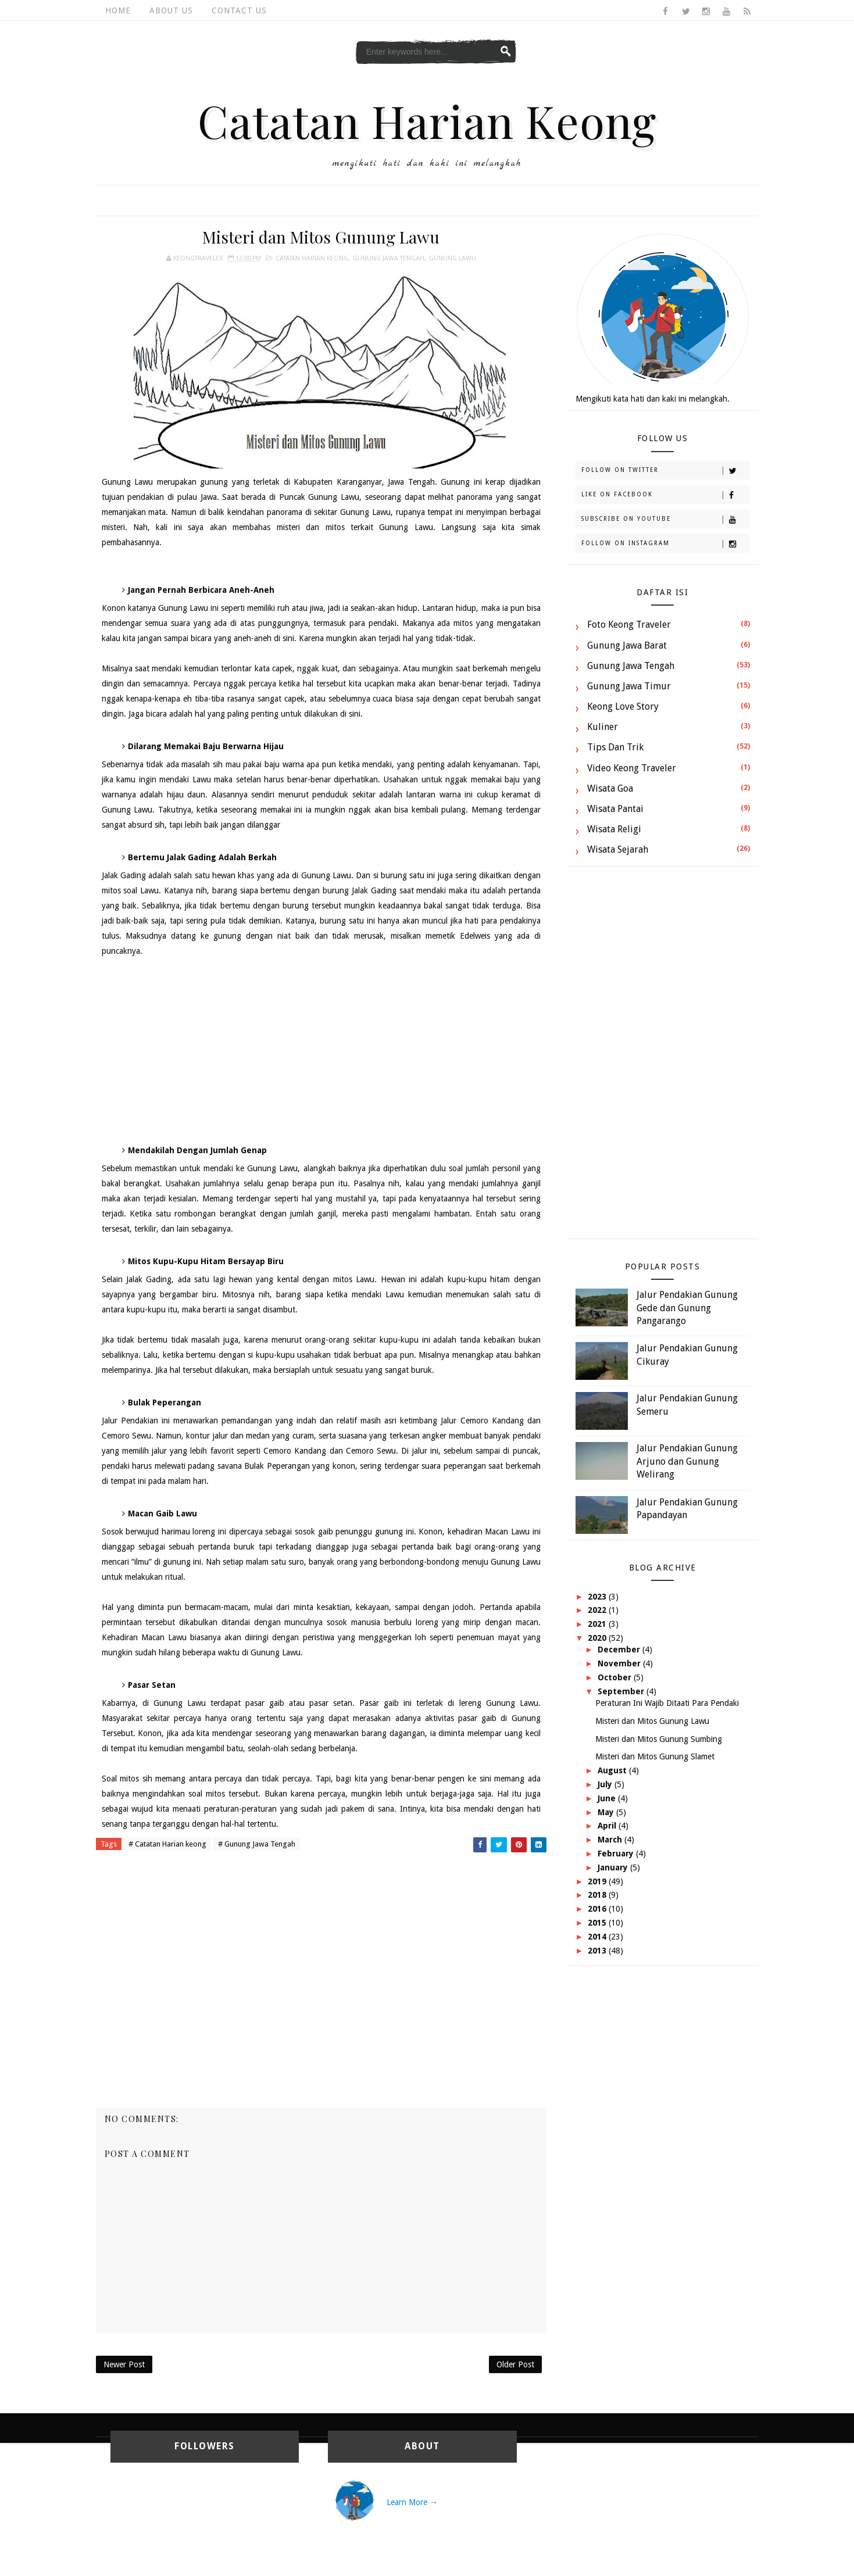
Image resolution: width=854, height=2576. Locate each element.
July (606, 1784)
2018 (598, 1894)
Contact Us (239, 10)
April (608, 1825)
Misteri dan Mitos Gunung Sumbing (658, 1739)
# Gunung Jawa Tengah (256, 1844)
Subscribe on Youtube (665, 520)
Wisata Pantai (615, 808)
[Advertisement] (321, 1051)
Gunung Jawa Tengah (388, 258)
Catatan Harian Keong (427, 120)
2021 (598, 1624)
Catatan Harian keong (312, 258)
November (620, 1663)
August (613, 1770)
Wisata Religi (614, 829)
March (611, 1839)
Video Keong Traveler (631, 768)
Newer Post (124, 2364)
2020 (598, 1638)
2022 (598, 1610)
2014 (598, 1936)
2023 (598, 1596)
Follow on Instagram (665, 544)
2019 (598, 1881)
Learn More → (412, 2502)
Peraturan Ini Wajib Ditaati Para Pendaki (667, 1703)
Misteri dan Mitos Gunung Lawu (652, 1721)
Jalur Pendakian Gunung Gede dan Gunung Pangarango (687, 1307)
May (607, 1812)
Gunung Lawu (452, 258)
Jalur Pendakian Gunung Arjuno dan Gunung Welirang (687, 1461)
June (608, 1798)
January (614, 1867)
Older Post (515, 2364)
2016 (598, 1908)
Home (118, 10)
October (616, 1677)
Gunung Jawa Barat (627, 645)
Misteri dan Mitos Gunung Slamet (654, 1756)
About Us (171, 10)
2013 (598, 1950)
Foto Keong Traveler (629, 624)
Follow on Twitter (665, 471)
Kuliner (602, 726)
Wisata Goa (610, 788)
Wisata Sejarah (617, 849)
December (620, 1649)
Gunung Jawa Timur (629, 686)
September (622, 1691)
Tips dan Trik (615, 747)
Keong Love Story (623, 706)
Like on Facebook (665, 495)
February (617, 1853)
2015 (598, 1922)
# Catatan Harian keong (167, 1844)
